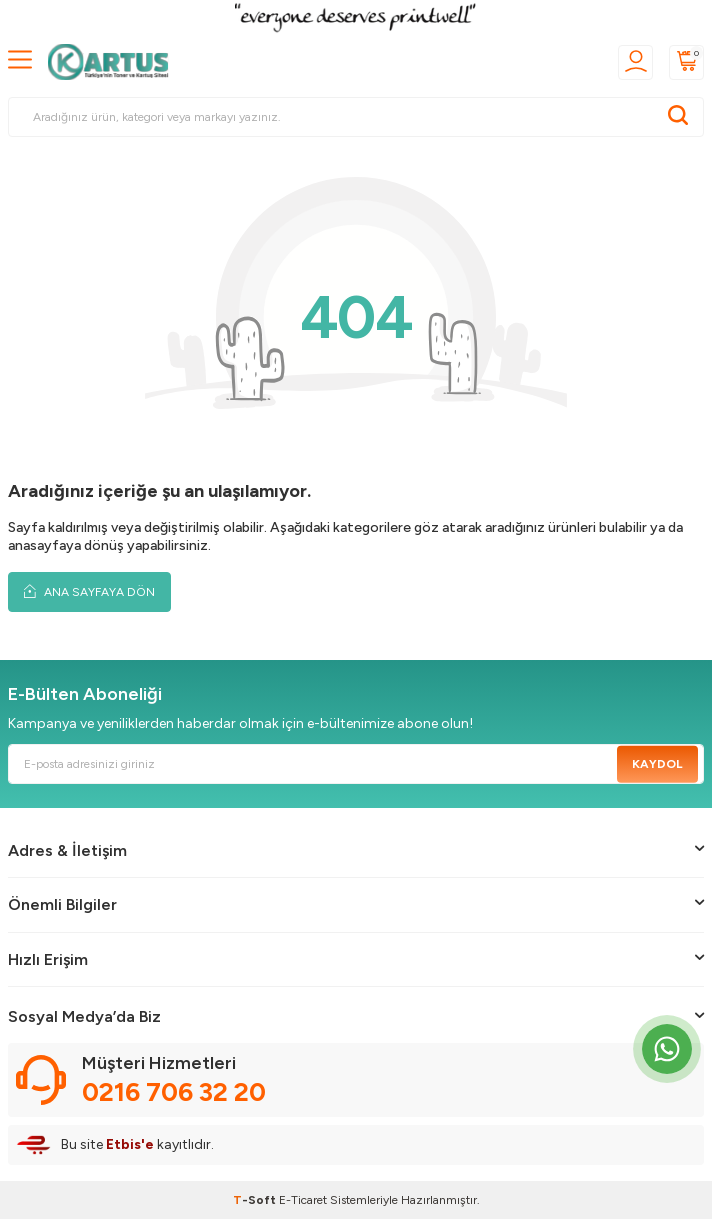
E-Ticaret (303, 1200)
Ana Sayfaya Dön (89, 591)
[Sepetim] (686, 62)
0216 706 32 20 (174, 1092)
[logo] (114, 62)
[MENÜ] (20, 60)
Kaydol (657, 764)
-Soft (256, 1200)
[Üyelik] (635, 62)
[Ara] (678, 117)
